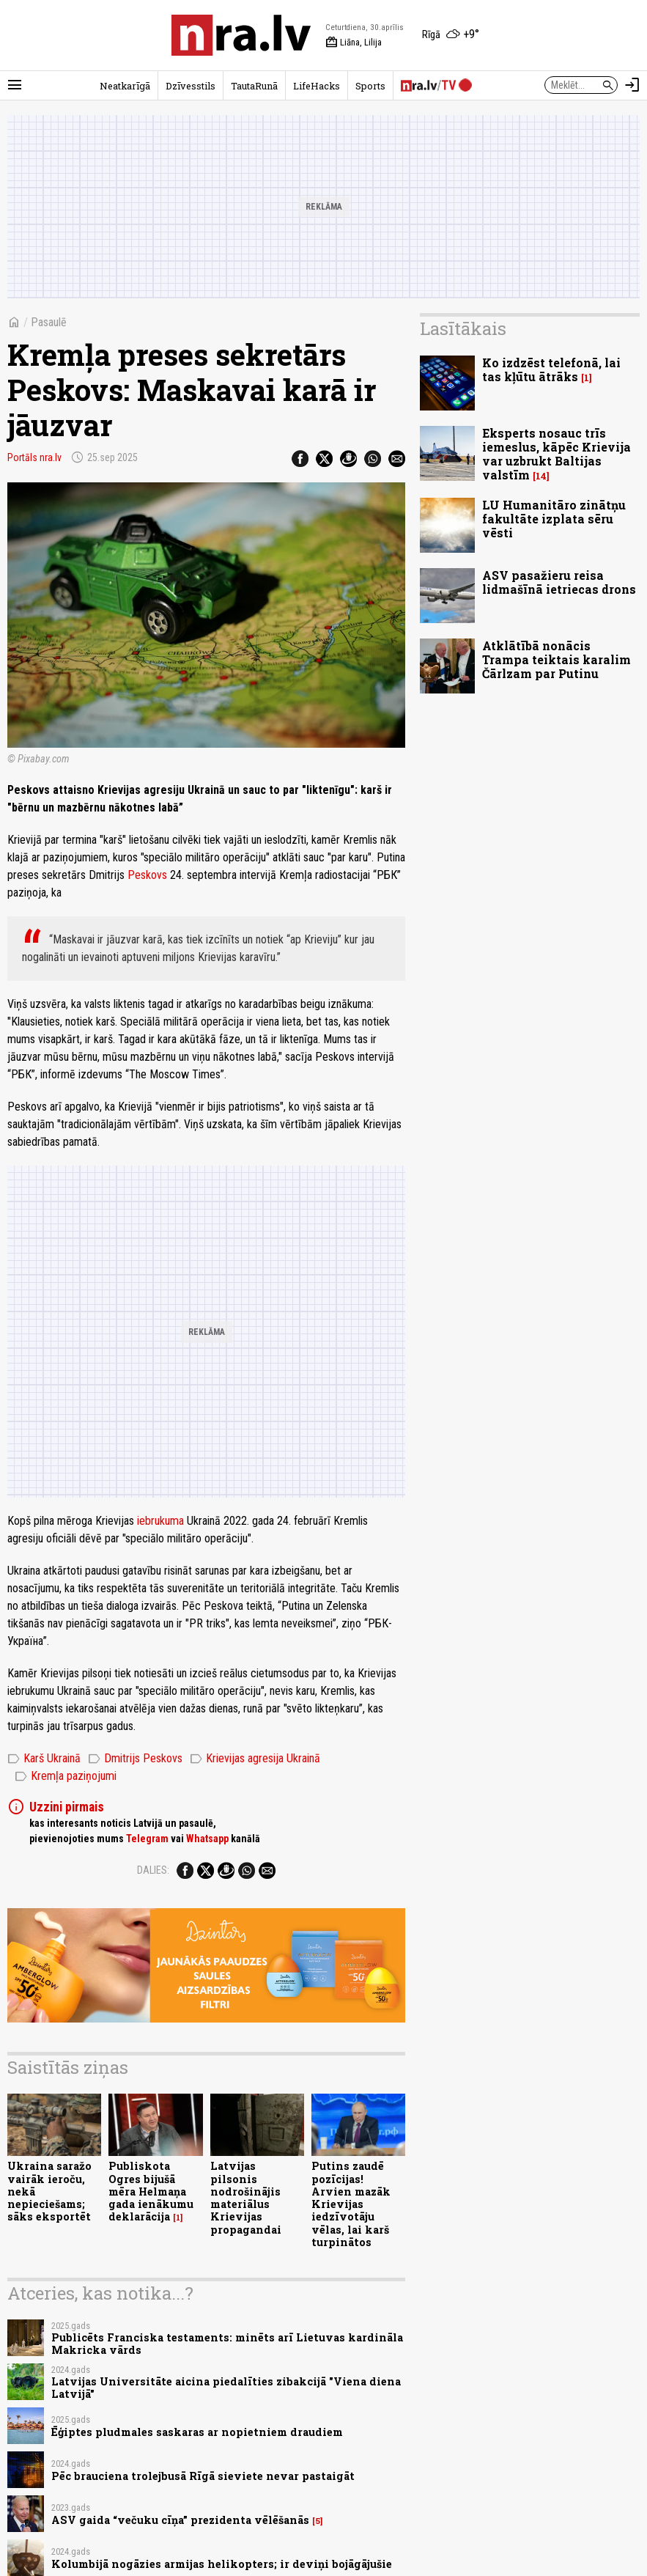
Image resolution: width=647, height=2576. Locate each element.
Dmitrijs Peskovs (135, 1759)
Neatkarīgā (125, 86)
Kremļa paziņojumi (66, 1776)
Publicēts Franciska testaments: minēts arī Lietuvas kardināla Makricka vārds (227, 2343)
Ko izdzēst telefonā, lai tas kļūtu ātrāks (551, 369)
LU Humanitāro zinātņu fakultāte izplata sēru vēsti (554, 518)
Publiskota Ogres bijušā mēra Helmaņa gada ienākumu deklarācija (150, 2191)
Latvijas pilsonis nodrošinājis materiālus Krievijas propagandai (245, 2197)
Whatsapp (207, 1838)
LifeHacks (316, 86)
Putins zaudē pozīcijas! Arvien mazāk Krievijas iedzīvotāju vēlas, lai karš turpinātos (351, 2204)
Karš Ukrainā (44, 1759)
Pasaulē (49, 322)
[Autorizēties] (632, 85)
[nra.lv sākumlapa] (241, 35)
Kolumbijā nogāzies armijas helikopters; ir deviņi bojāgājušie (221, 2564)
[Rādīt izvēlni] (14, 85)
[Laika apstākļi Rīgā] (450, 35)
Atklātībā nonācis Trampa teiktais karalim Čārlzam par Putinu (556, 659)
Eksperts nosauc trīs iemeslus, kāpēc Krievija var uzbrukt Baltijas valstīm (556, 454)
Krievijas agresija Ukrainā (255, 1759)
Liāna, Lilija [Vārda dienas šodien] (353, 42)
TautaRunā (254, 86)
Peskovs (147, 875)
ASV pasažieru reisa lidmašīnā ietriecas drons (559, 582)
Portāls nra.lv (34, 457)
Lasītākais (463, 328)
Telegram (147, 1838)
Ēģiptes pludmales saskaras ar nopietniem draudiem (197, 2432)
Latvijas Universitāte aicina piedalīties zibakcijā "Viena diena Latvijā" (226, 2387)
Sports (370, 86)
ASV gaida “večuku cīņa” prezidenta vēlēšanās (180, 2520)
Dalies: (153, 1870)
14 (541, 476)
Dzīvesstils (190, 86)
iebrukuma (160, 1521)
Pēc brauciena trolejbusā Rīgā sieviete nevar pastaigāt (203, 2476)
